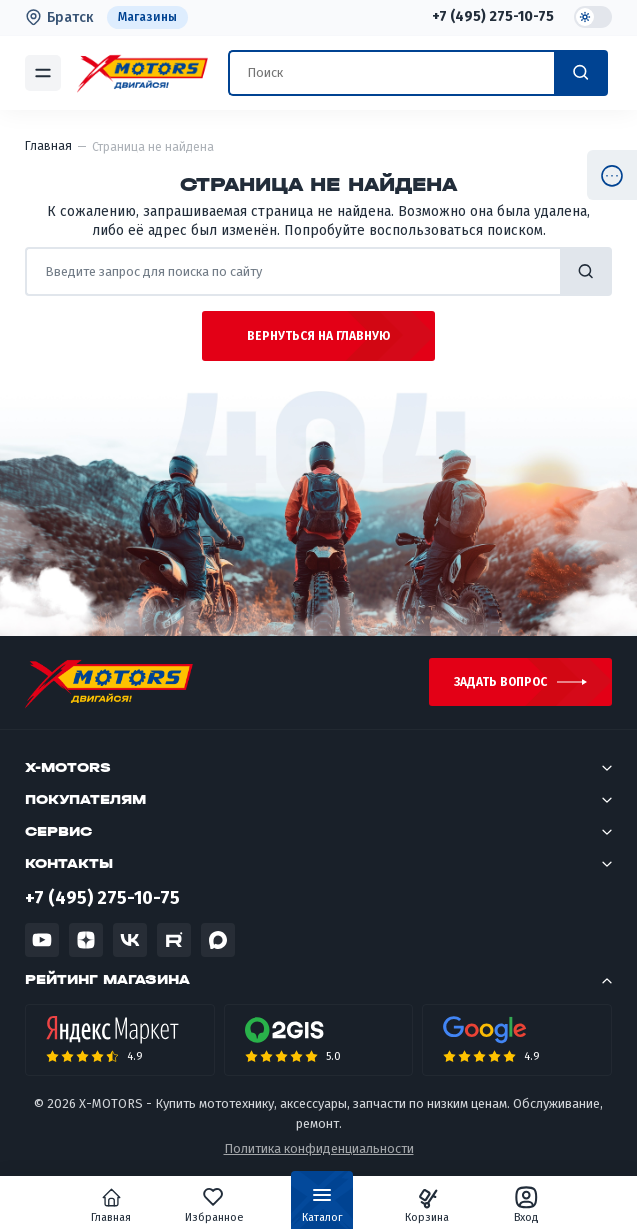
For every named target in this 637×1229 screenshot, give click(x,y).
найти (586, 271)
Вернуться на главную (318, 336)
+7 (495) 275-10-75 (493, 17)
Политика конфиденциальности (319, 1148)
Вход (526, 1205)
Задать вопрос (500, 682)
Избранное (214, 1205)
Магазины (147, 17)
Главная (111, 1205)
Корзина (427, 1205)
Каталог (322, 1209)
